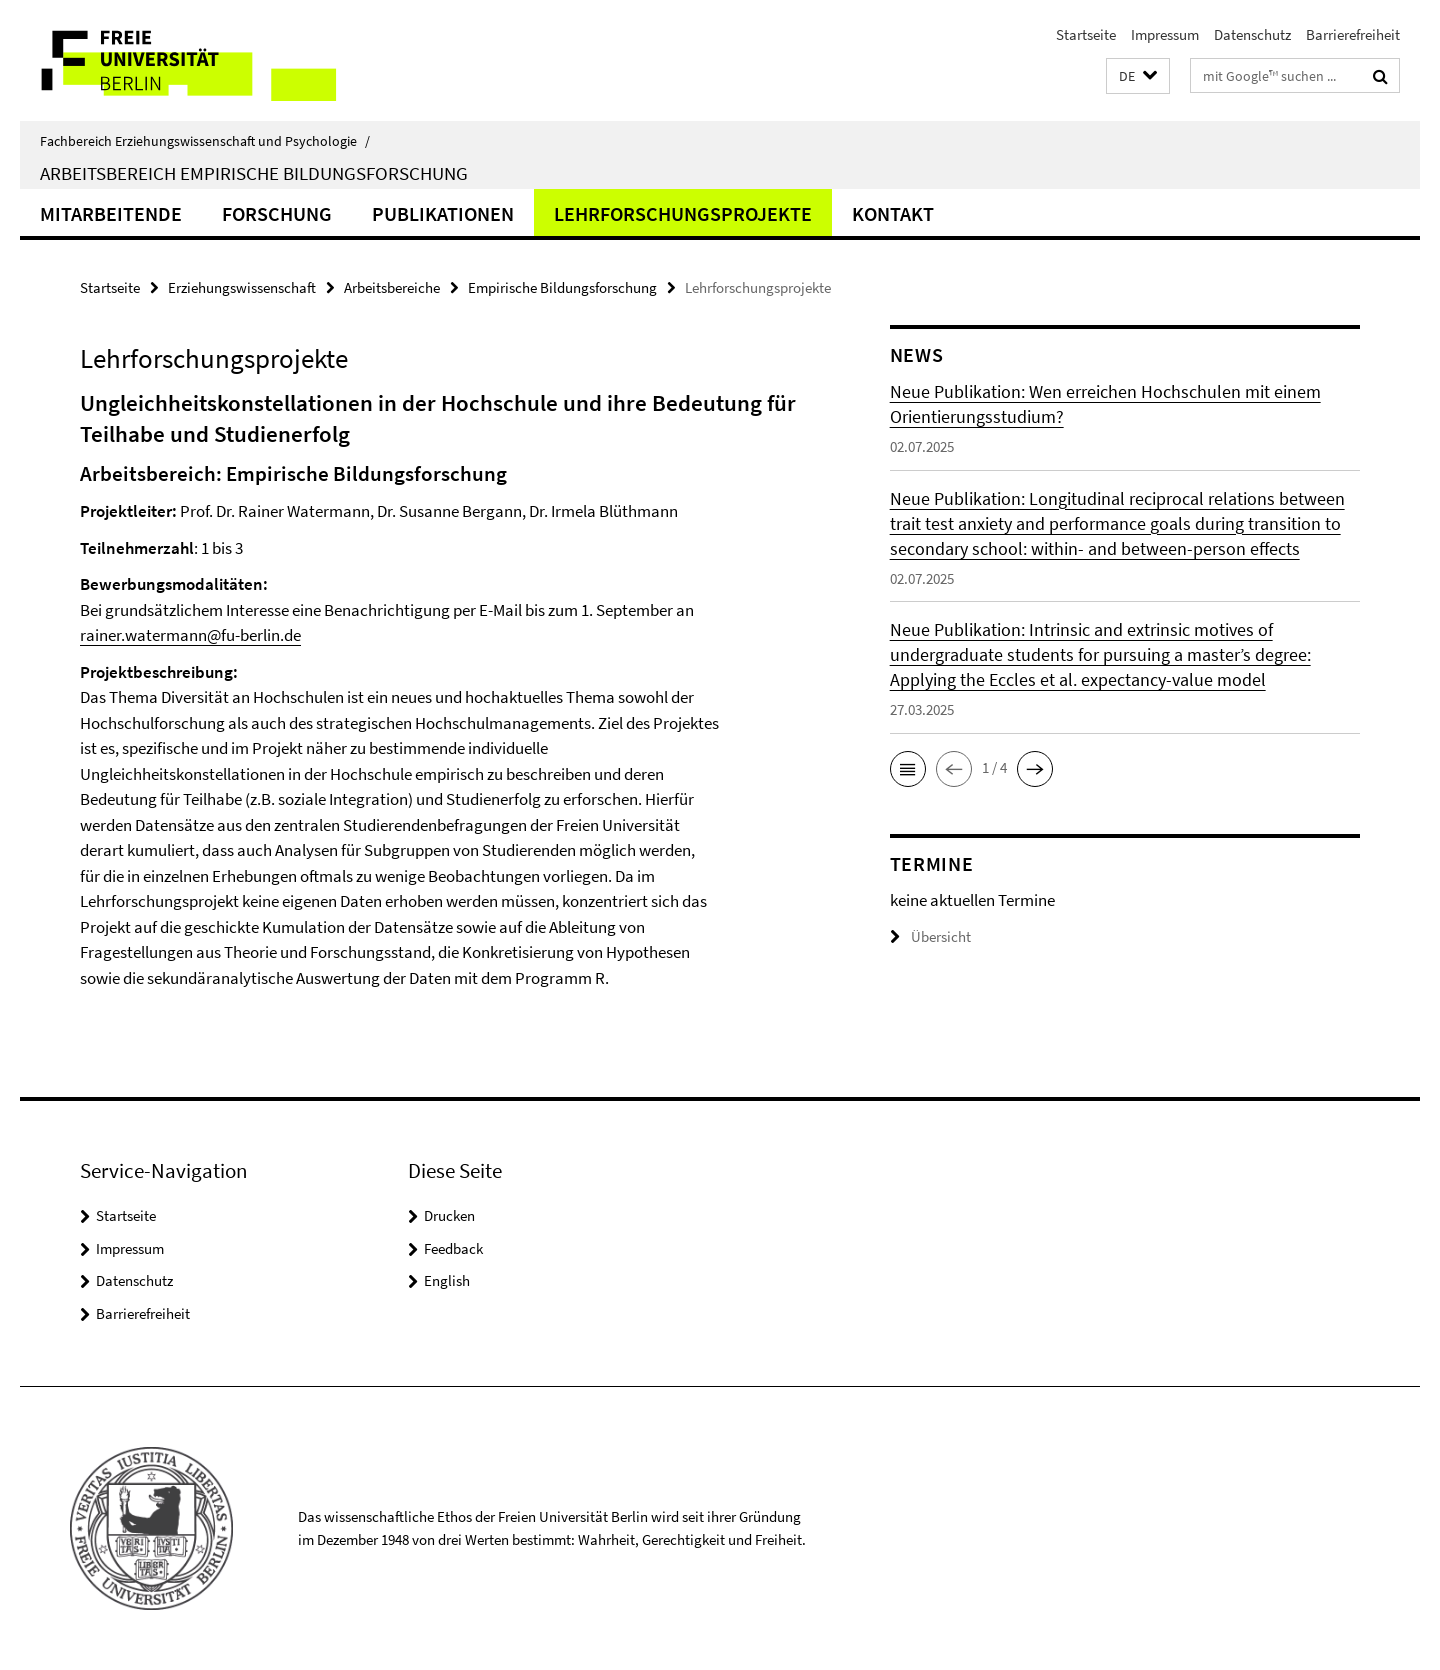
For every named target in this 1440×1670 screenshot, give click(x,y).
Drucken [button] (449, 1215)
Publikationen (443, 213)
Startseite (1086, 34)
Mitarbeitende (111, 213)
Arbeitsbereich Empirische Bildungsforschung (254, 173)
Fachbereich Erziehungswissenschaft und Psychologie (205, 141)
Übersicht (930, 936)
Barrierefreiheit (1353, 34)
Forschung (277, 213)
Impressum (1165, 34)
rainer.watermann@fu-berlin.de (190, 635)
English (447, 1280)
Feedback (453, 1248)
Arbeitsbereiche (392, 287)
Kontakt (893, 213)
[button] (1138, 76)
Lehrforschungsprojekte (683, 213)
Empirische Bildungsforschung (562, 287)
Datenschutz (1252, 34)
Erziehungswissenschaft (242, 287)
